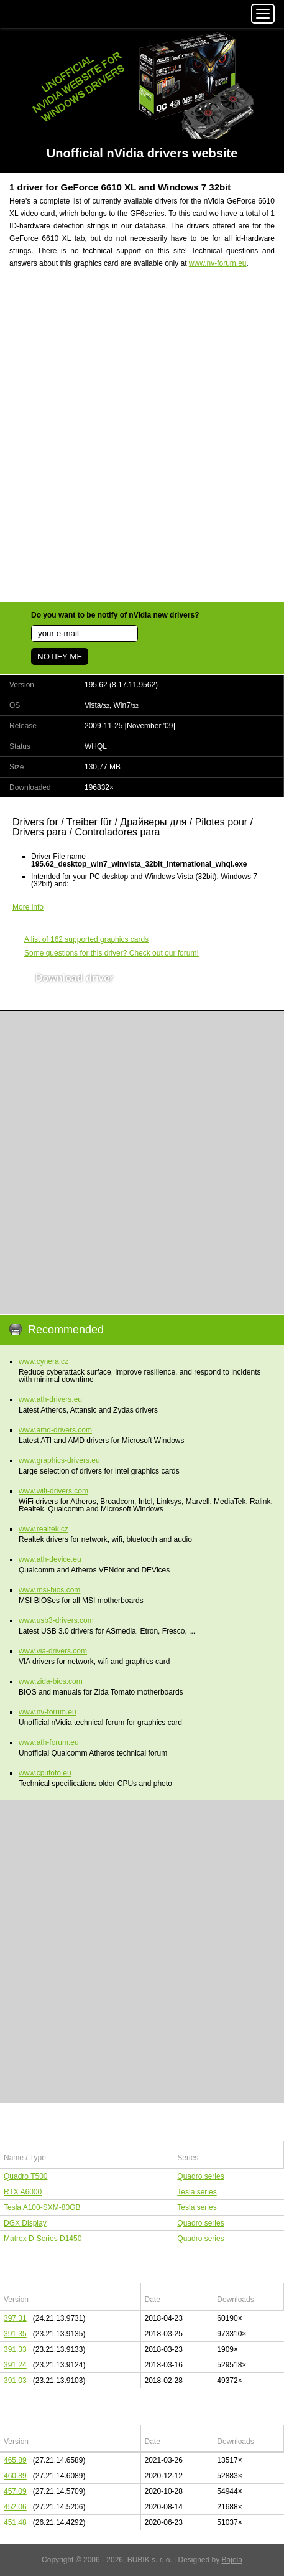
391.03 (15, 2380)
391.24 (15, 2365)
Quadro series (200, 2176)
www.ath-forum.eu (49, 1742)
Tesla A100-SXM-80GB (42, 2207)
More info (28, 907)
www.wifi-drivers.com (53, 1491)
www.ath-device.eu (50, 1559)
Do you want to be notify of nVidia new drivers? (115, 615)
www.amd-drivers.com (55, 1430)
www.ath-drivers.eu (50, 1399)
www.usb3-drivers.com (56, 1620)
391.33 (15, 2349)
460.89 (15, 2475)
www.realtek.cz (43, 1529)
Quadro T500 (26, 2176)
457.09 (15, 2491)
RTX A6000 (23, 2192)
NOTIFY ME (59, 656)
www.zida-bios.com (51, 1681)
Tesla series (196, 2192)
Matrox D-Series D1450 (42, 2238)
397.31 (15, 2318)
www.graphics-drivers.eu (59, 1460)
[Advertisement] (142, 443)
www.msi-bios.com (49, 1590)
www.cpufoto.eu (45, 1773)
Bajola (232, 2559)
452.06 (15, 2507)
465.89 (15, 2460)
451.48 (15, 2522)
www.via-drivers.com (53, 1651)
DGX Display (25, 2223)
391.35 (15, 2333)
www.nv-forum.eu (218, 263)
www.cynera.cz (43, 1361)
